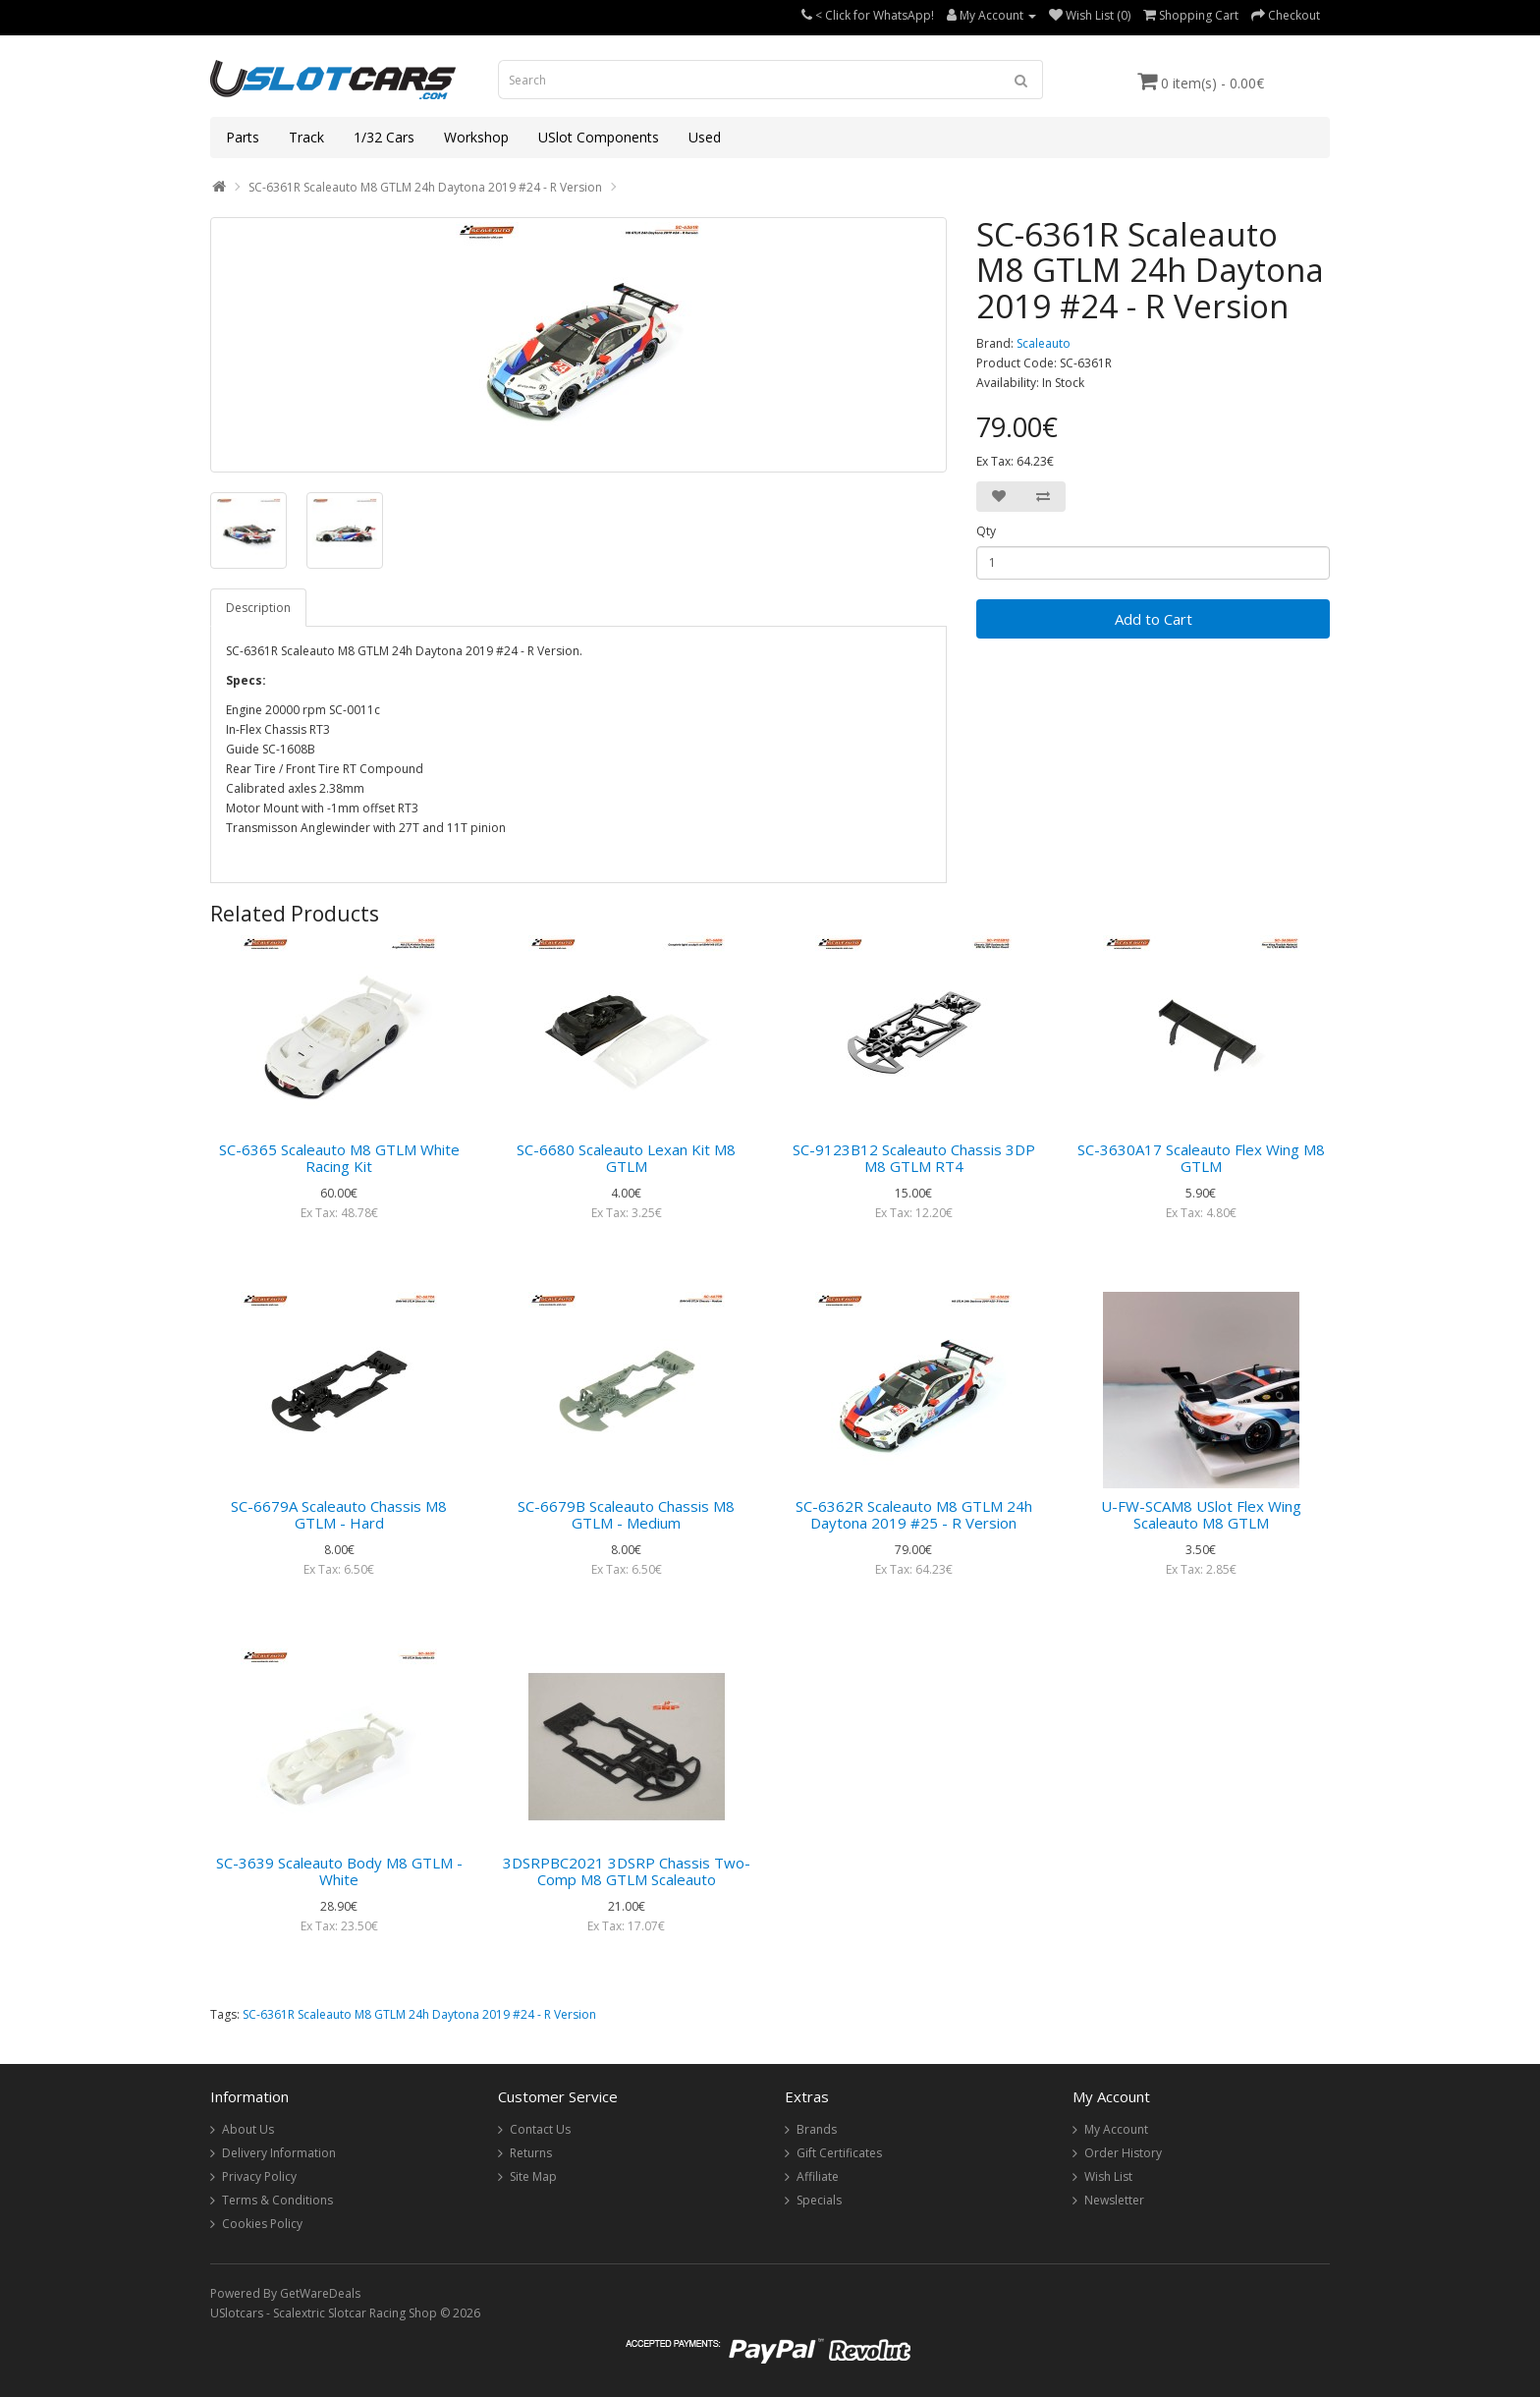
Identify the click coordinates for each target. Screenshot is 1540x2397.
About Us (248, 2129)
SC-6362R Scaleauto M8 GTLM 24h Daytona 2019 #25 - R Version (914, 1514)
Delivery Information (279, 2153)
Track (306, 137)
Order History (1123, 2153)
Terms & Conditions (277, 2200)
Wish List (1108, 2176)
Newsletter (1114, 2200)
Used (704, 137)
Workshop (476, 137)
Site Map (533, 2176)
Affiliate (818, 2176)
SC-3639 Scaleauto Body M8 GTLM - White (339, 1871)
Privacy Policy (259, 2176)
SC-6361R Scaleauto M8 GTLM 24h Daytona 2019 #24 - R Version (425, 187)
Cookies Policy (262, 2223)
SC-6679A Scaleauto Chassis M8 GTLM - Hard (339, 1514)
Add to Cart (1153, 619)
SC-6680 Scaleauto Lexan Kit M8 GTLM (626, 1158)
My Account (1116, 2129)
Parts (242, 137)
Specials (819, 2200)
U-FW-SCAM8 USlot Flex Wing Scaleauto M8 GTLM (1201, 1514)
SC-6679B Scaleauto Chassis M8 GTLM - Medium (626, 1514)
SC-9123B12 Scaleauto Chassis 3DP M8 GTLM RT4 (914, 1158)
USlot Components (598, 137)
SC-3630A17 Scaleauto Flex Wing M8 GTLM (1201, 1158)
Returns (531, 2153)
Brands (817, 2129)
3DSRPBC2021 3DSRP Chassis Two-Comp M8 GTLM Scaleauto (626, 1871)
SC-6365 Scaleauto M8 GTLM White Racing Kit (339, 1158)
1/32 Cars (384, 137)
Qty (986, 531)
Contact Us (540, 2129)
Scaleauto (1044, 343)
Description (258, 607)
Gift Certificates (839, 2153)
